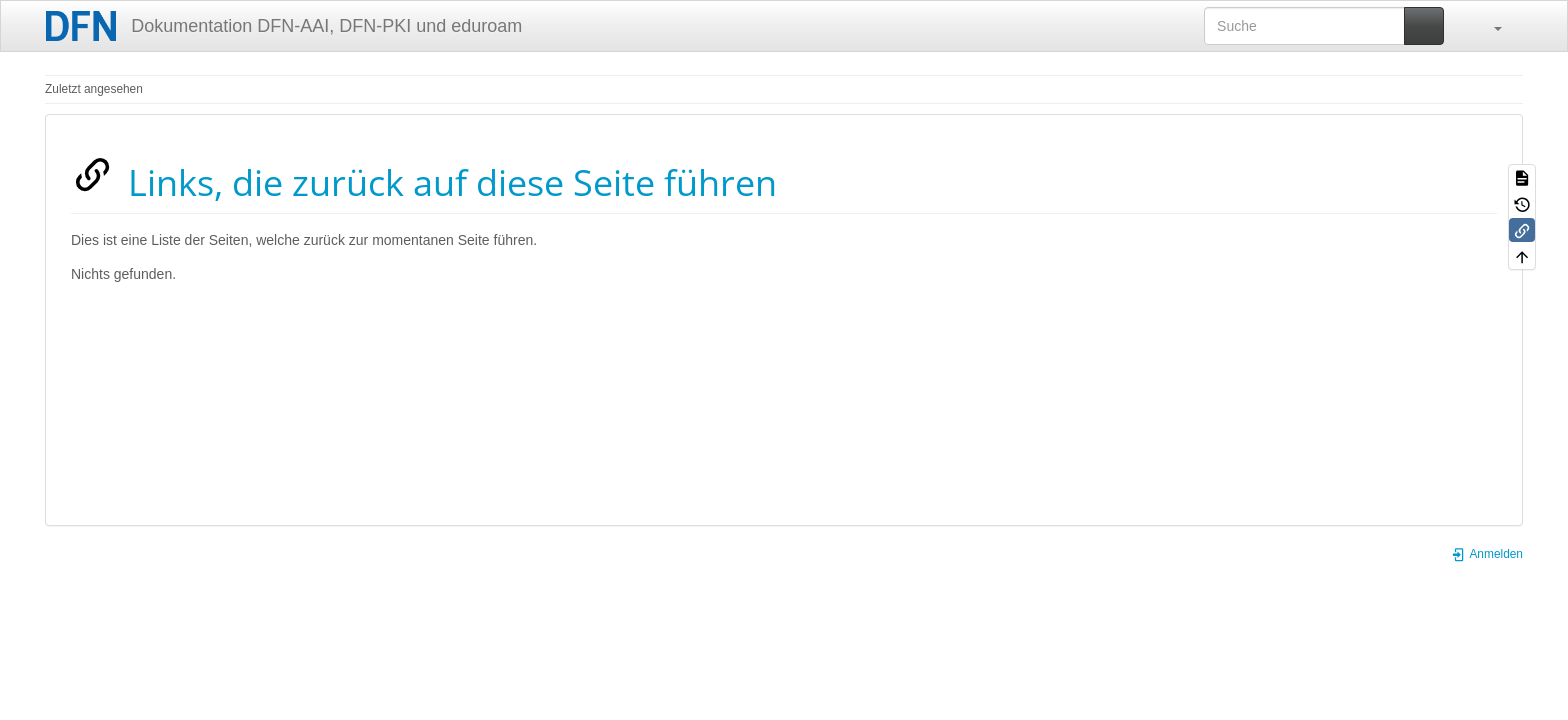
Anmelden (1487, 554)
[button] (1488, 26)
